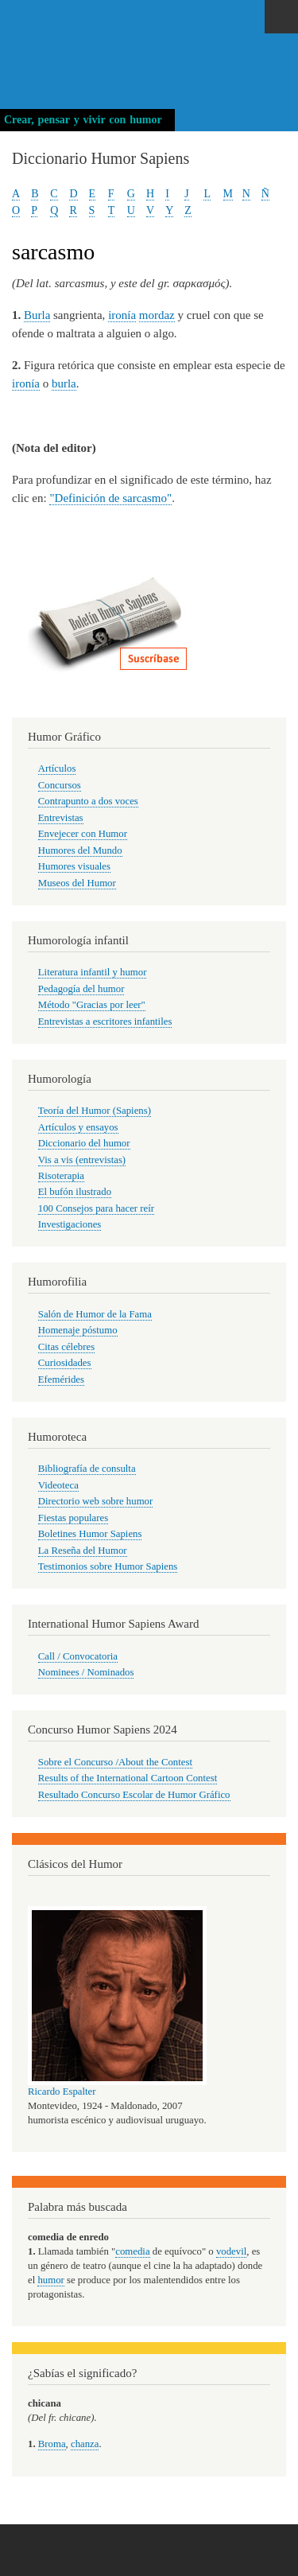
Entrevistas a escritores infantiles (105, 1021)
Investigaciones (70, 1224)
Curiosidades (64, 1362)
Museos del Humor (77, 883)
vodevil (231, 2251)
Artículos (57, 768)
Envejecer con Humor (82, 833)
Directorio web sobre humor (95, 1501)
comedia (132, 2251)
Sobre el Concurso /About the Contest (115, 1762)
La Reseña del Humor (82, 1550)
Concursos (59, 785)
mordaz (157, 315)
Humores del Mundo (80, 850)
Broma (52, 2444)
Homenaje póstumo (78, 1330)
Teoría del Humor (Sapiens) (94, 1110)
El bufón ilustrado (74, 1191)
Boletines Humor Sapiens (90, 1533)
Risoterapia (61, 1175)
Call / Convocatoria (78, 1656)
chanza (85, 2444)
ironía (122, 315)
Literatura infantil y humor (92, 972)
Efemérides (61, 1379)
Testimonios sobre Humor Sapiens (108, 1566)
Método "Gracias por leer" (91, 1004)
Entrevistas (60, 817)
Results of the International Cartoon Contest (127, 1778)
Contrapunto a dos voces (88, 801)
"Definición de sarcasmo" (110, 498)
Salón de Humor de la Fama (95, 1314)
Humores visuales (74, 866)
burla (64, 383)
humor (50, 2280)
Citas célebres (66, 1346)
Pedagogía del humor (81, 988)
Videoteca (58, 1485)
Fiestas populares (73, 1517)
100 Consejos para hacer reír (96, 1208)
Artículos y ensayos (78, 1127)
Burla (37, 315)
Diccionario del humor (84, 1143)
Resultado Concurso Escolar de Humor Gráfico (134, 1794)
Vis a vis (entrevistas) (82, 1159)
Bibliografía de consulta (87, 1468)
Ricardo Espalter (62, 2091)
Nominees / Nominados (86, 1672)
